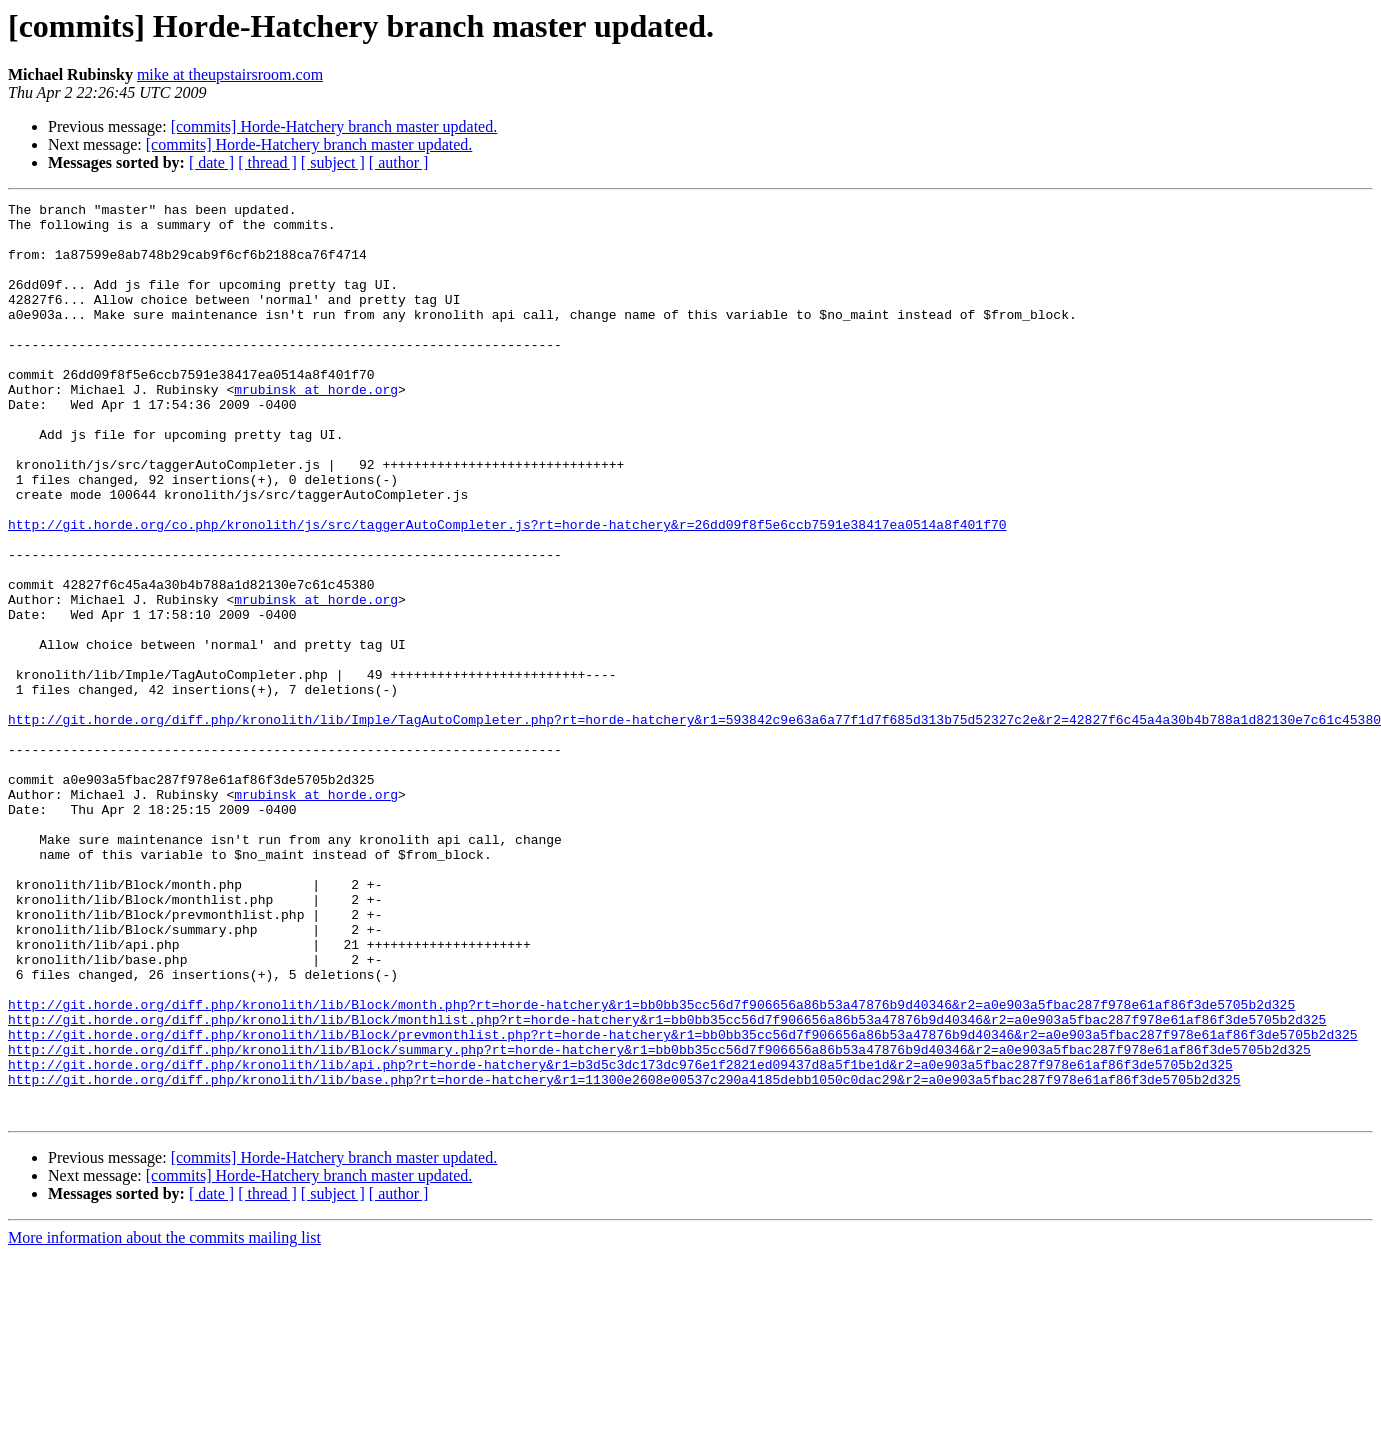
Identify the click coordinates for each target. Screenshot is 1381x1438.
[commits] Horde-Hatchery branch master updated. (334, 126)
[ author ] (399, 162)
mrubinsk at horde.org (316, 428)
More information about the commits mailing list (164, 1420)
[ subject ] (333, 162)
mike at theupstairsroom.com (230, 74)
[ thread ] (267, 162)
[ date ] (211, 162)
